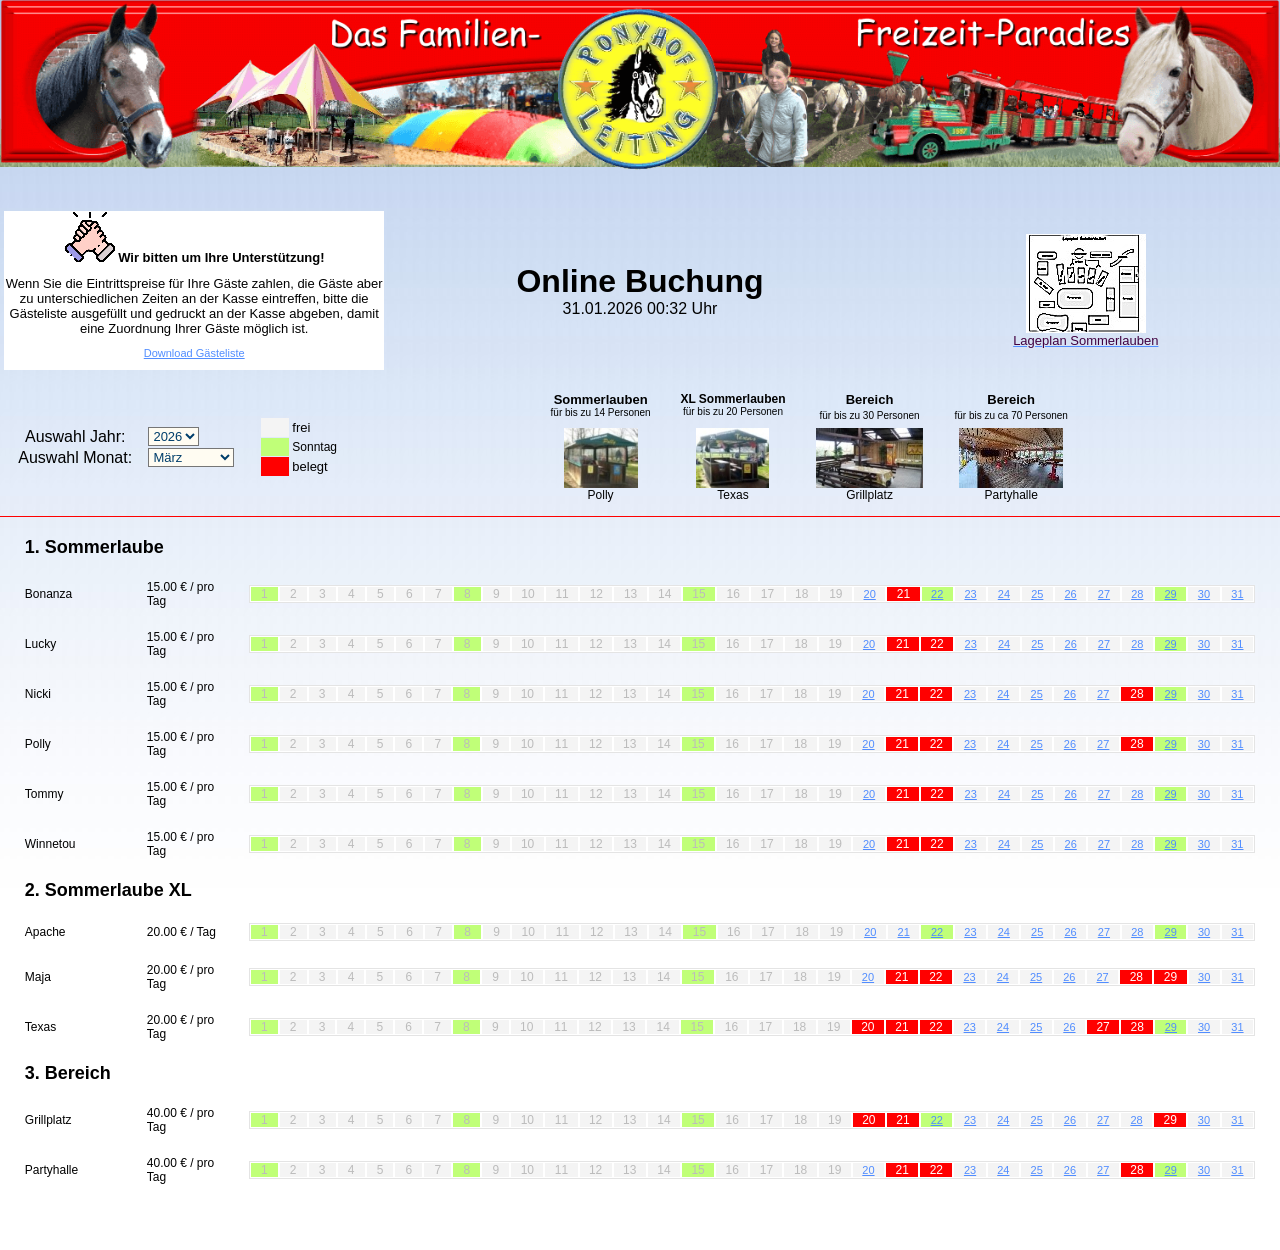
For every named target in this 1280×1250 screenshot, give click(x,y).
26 (1070, 594)
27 (1104, 594)
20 (870, 594)
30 (1204, 594)
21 (904, 932)
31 (1237, 594)
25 (1037, 594)
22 (937, 594)
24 (1004, 594)
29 (1171, 594)
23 (970, 594)
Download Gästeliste (194, 353)
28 (1137, 594)
